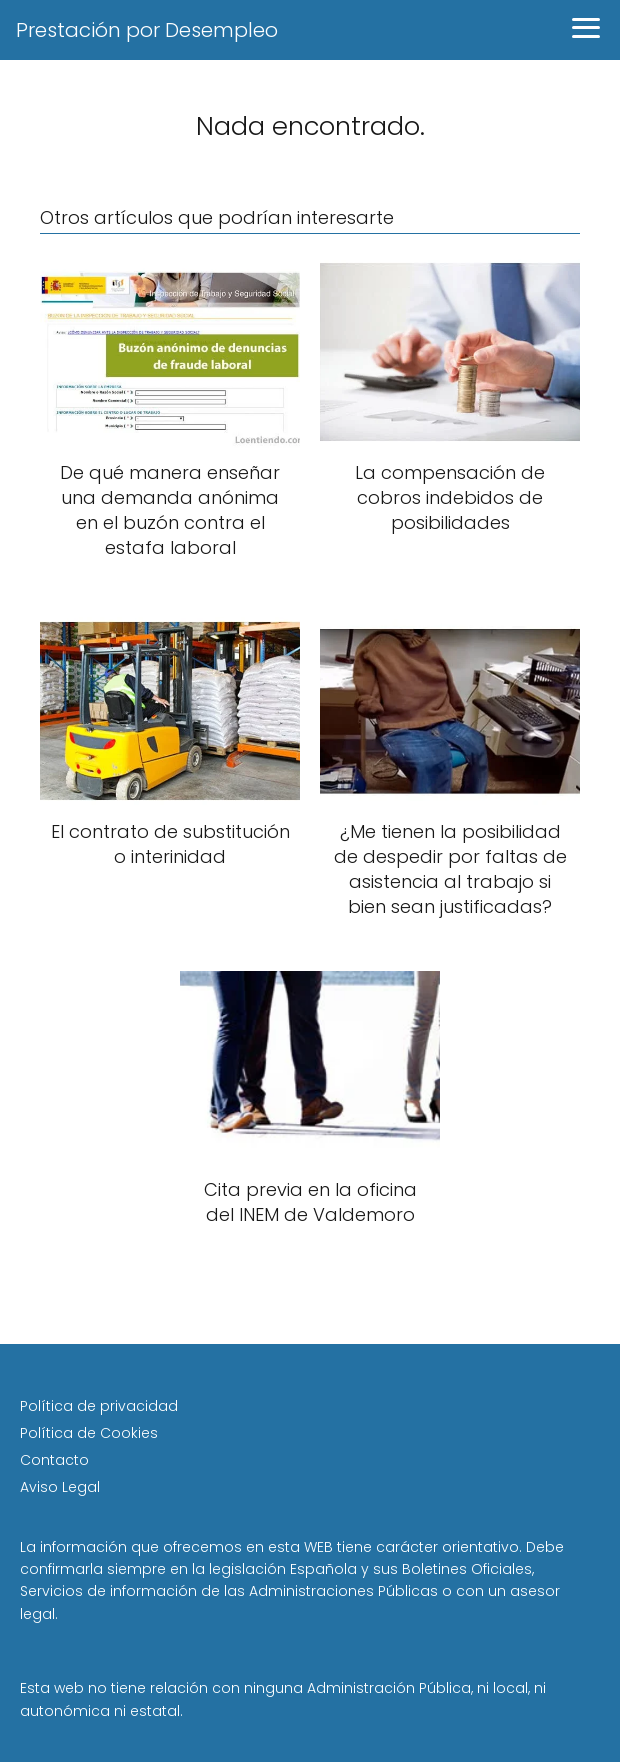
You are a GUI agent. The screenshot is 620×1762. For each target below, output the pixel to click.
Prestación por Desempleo (147, 30)
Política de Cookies (89, 1433)
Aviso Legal (60, 1487)
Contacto (54, 1460)
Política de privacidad (99, 1406)
